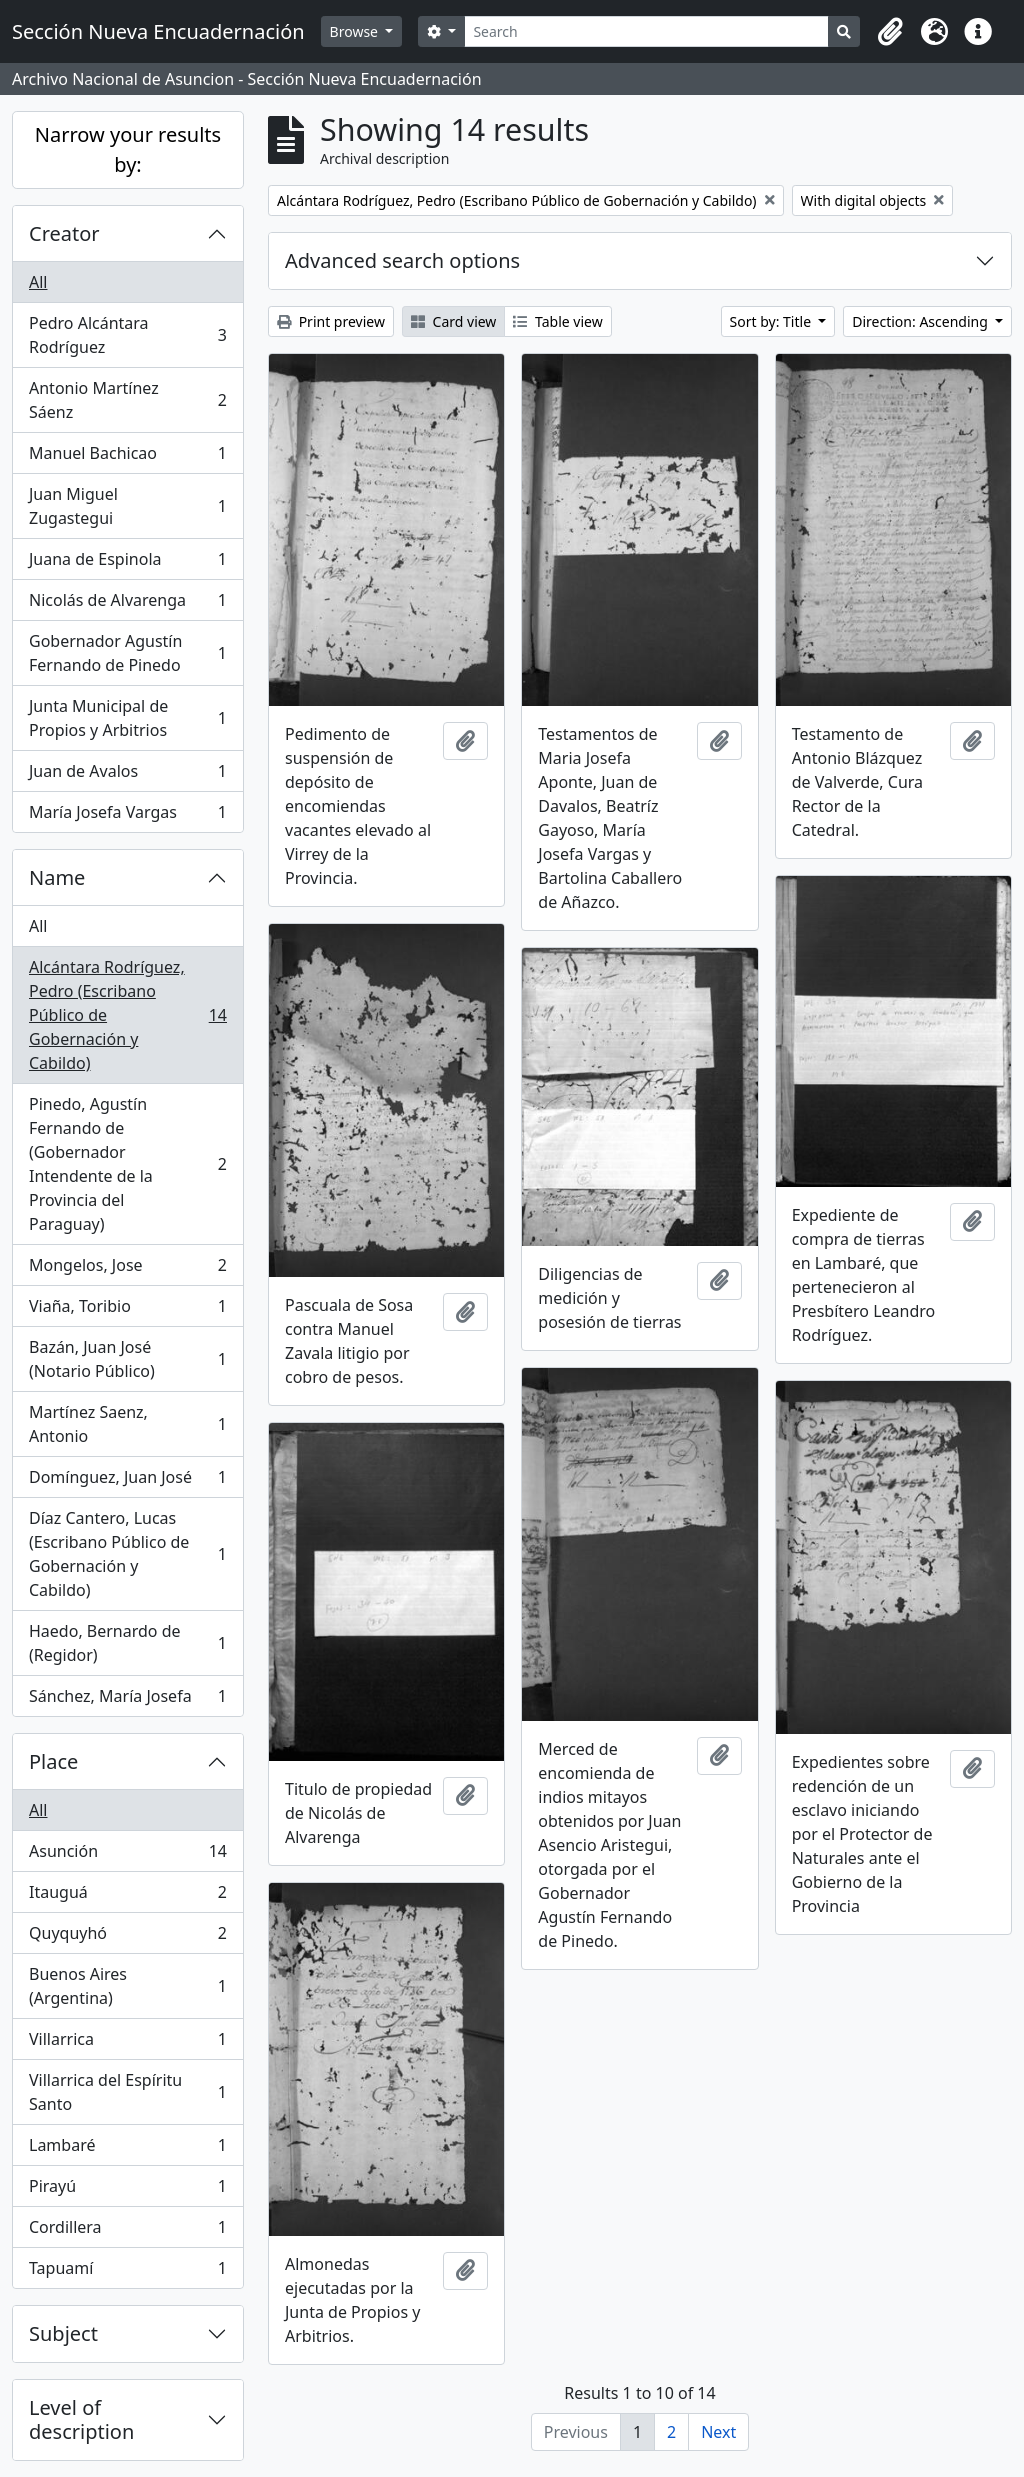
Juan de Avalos (127, 775)
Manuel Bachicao (127, 457)
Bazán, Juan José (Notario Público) (127, 1359)
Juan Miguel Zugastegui (127, 506)
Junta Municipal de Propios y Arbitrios (127, 718)
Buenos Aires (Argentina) (127, 1986)
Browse (356, 31)
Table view (557, 321)
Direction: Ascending (921, 321)
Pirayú (127, 2190)
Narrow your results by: (128, 149)
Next (718, 2432)
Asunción (127, 1855)
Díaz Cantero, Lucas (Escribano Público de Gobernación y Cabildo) (127, 1554)
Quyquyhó (127, 1937)
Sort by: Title (772, 321)
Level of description (81, 2419)
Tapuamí (127, 2272)
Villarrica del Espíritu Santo (127, 2092)
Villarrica (127, 2043)
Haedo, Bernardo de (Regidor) (127, 1643)
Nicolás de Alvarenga (127, 604)
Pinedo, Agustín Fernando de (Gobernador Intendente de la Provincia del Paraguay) (127, 1164)
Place (53, 1761)
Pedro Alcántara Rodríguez (127, 335)
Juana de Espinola (127, 563)
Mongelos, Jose (127, 1269)
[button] (890, 32)
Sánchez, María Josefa (127, 1700)
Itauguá (127, 1896)
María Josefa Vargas (127, 816)
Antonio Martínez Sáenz (127, 400)
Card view (453, 321)
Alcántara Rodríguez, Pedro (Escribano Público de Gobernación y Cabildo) (127, 1015)
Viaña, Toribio (127, 1310)
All (38, 282)
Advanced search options (402, 260)
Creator (64, 233)
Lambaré (127, 2149)
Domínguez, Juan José (127, 1481)
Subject (63, 2333)
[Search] (646, 31)
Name (57, 877)
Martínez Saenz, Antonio (127, 1424)
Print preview (331, 321)
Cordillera (127, 2231)
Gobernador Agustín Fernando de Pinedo (127, 653)
